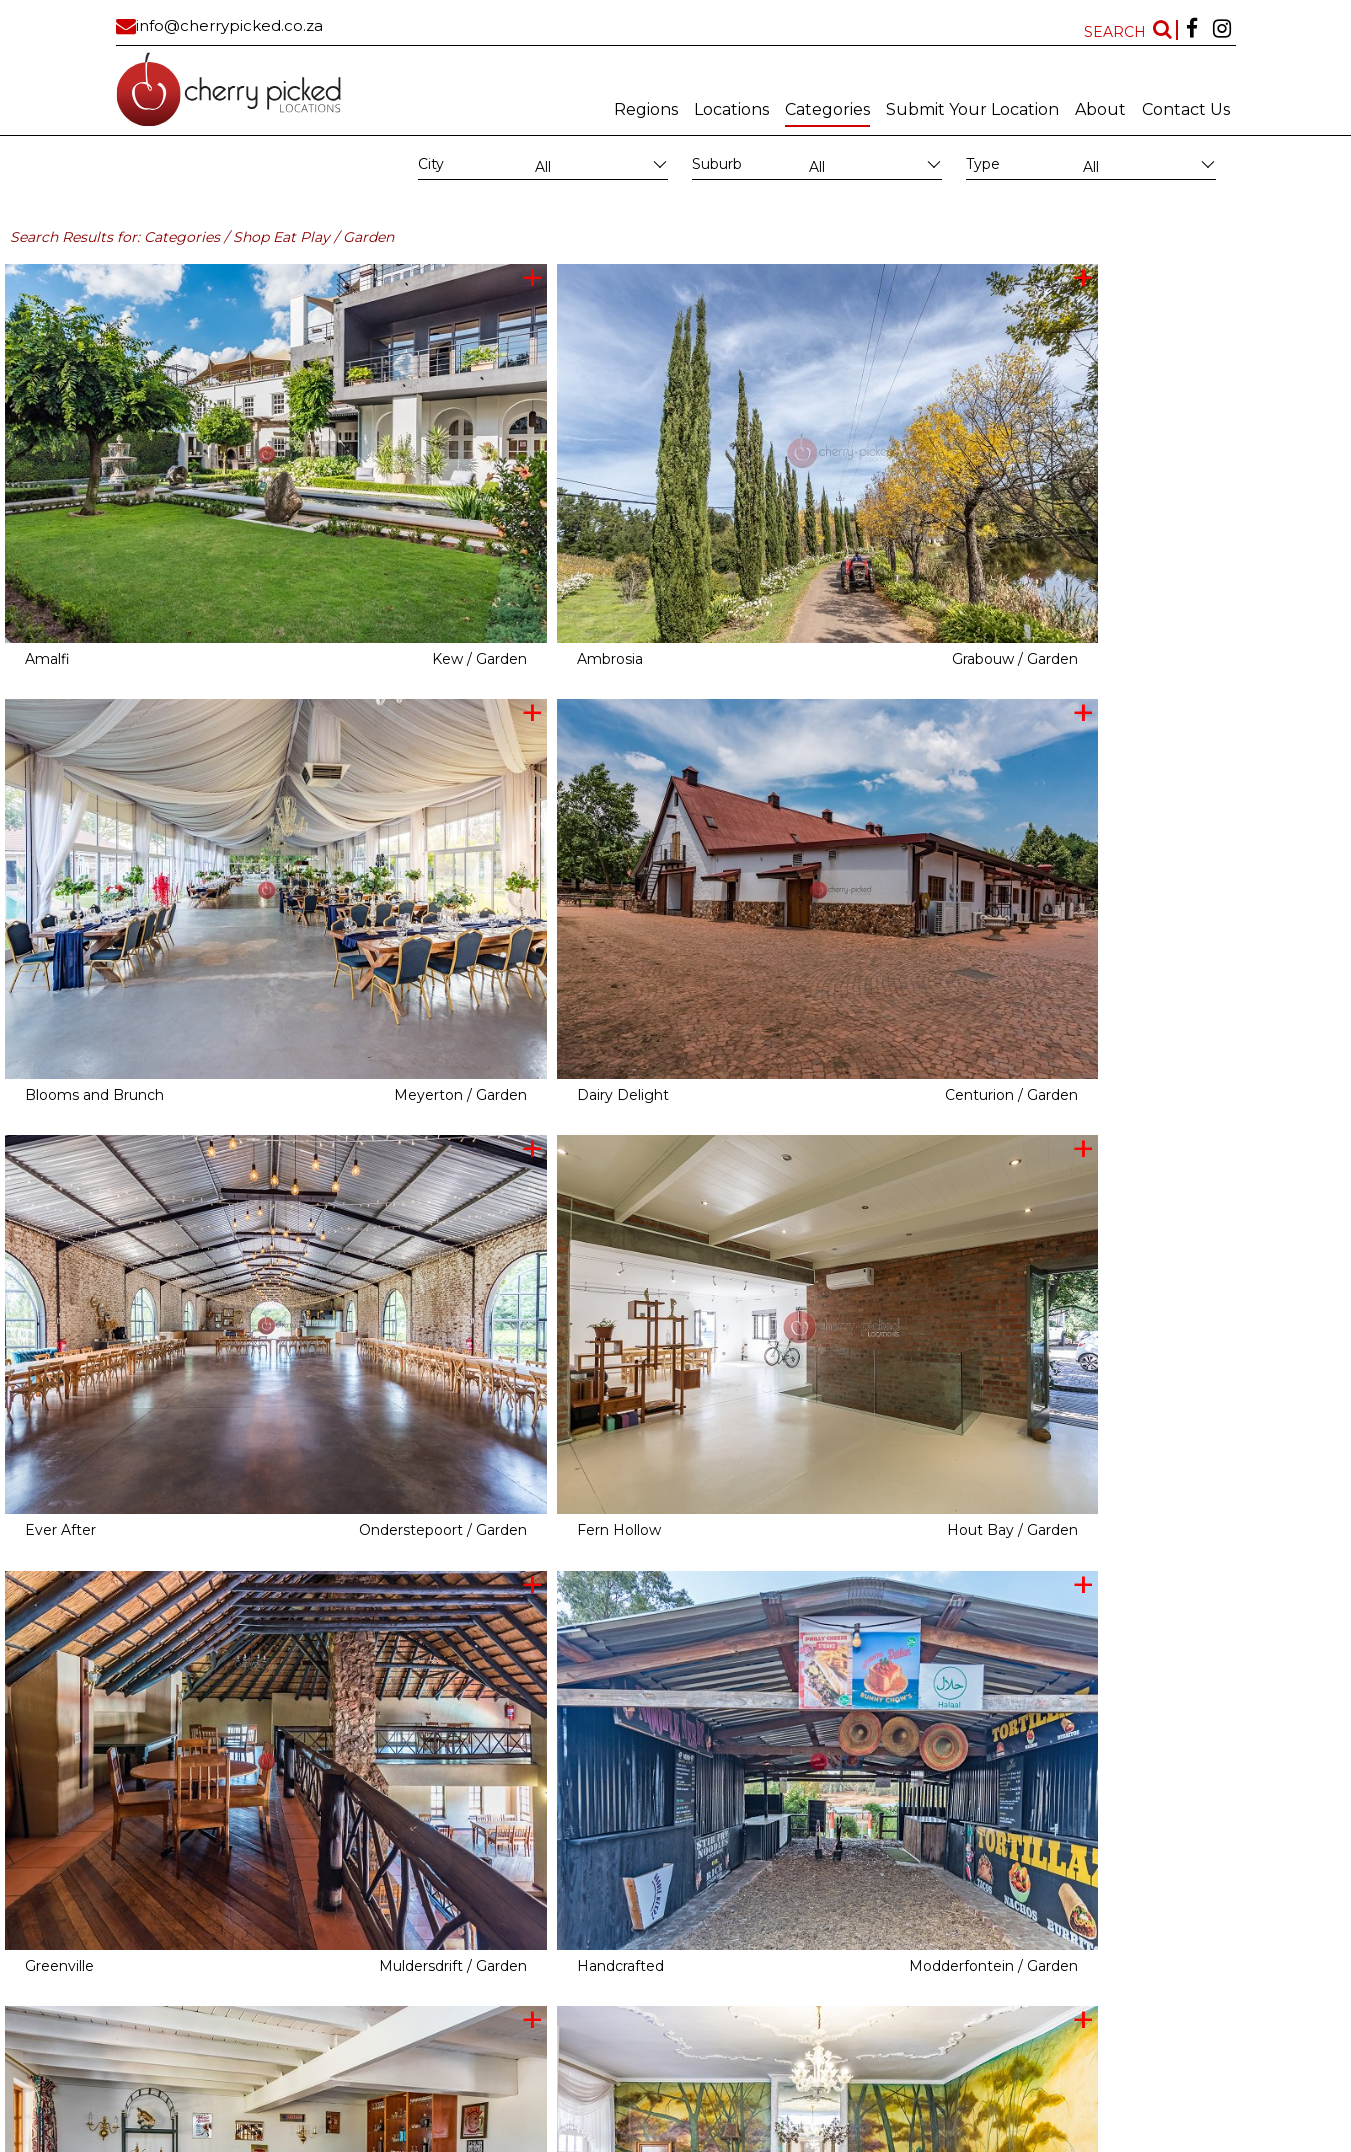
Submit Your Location (972, 109)
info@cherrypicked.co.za (229, 25)
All (543, 167)
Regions (646, 109)
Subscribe (625, 2137)
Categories (827, 109)
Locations (731, 109)
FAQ (887, 2137)
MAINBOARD (554, 2137)
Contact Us (1186, 109)
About (1100, 109)
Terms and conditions (809, 2137)
